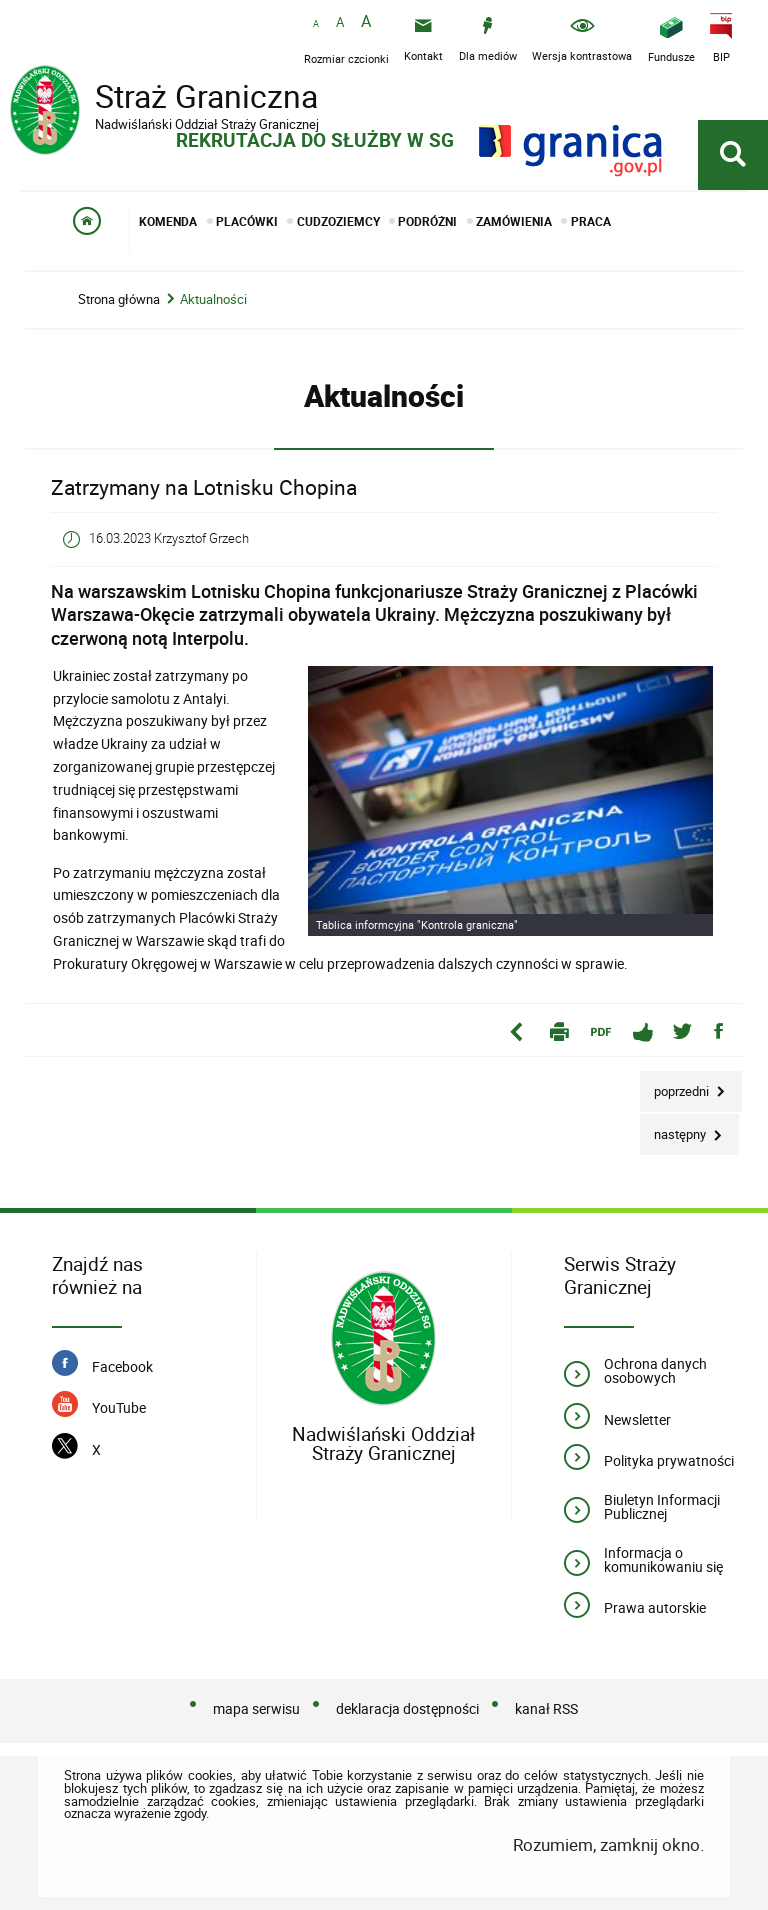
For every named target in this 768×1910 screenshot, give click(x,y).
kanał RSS (546, 1708)
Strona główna (119, 299)
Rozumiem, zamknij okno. (608, 1844)
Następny (674, 1128)
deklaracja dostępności (407, 1708)
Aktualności (213, 299)
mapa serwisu (256, 1708)
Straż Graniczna (170, 99)
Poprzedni (676, 1085)
